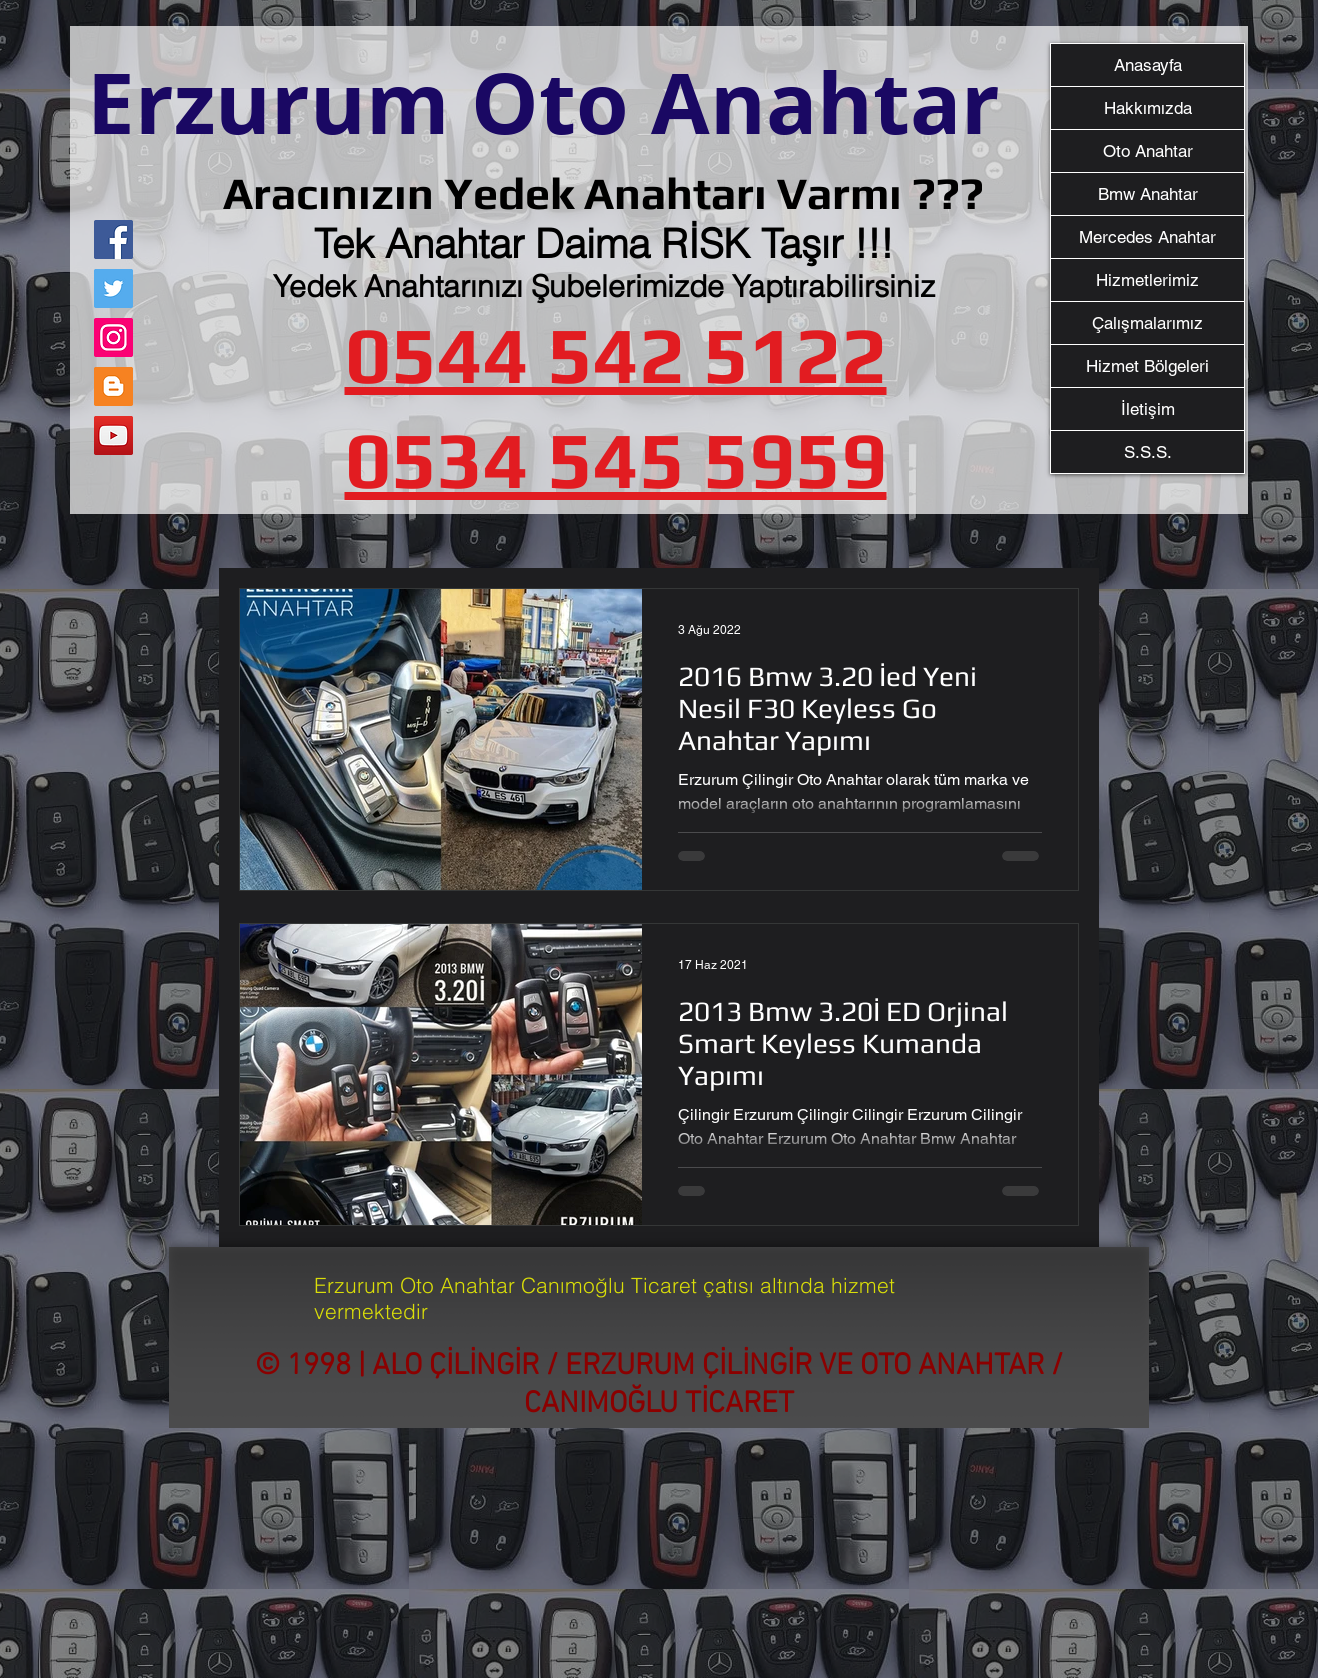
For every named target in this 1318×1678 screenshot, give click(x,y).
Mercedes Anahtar (1147, 237)
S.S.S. (1148, 452)
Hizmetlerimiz (1147, 280)
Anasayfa (1148, 65)
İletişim (1148, 409)
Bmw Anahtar (1148, 194)
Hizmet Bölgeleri (1147, 366)
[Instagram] (113, 337)
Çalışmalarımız (1147, 323)
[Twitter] (113, 288)
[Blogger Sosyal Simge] (113, 386)
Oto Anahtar (1148, 151)
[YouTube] (113, 435)
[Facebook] (113, 239)
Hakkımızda (1148, 108)
